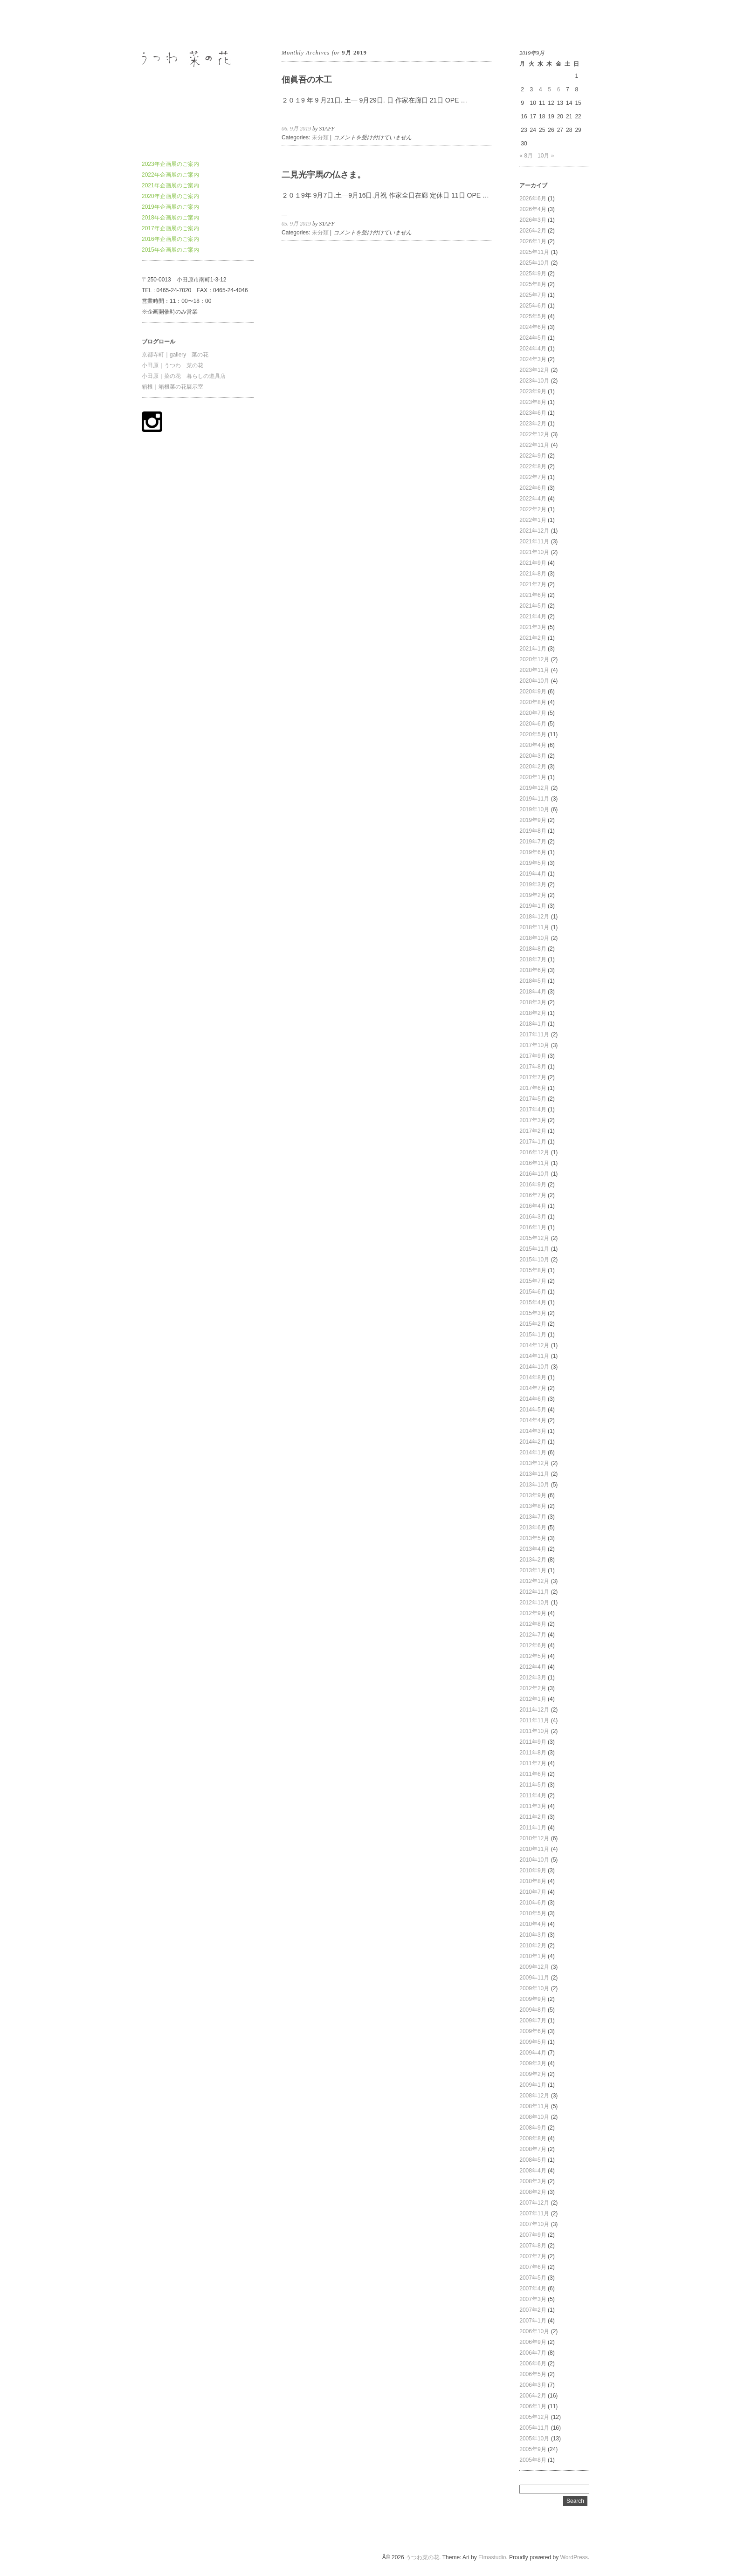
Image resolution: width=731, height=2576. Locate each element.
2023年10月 (534, 380)
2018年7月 (532, 959)
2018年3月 (532, 1002)
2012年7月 (532, 1634)
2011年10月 (534, 1731)
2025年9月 (532, 273)
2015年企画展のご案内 (170, 250)
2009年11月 (534, 1977)
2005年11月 (534, 2428)
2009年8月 (532, 2010)
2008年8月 (532, 2138)
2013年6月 (532, 1527)
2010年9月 (532, 1870)
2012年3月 (532, 1677)
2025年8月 (532, 284)
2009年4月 (532, 2052)
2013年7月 (532, 1517)
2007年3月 (532, 2299)
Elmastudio (492, 2557)
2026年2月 (532, 230)
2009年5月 (532, 2042)
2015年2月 (532, 1324)
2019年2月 (532, 895)
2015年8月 (532, 1270)
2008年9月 (532, 2127)
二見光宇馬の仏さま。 (324, 174)
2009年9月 (532, 1999)
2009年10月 (534, 1988)
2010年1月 (532, 1956)
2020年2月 (532, 766)
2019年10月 (534, 809)
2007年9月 (532, 2235)
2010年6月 (532, 1902)
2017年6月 (532, 1088)
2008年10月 (534, 2117)
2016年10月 (534, 1174)
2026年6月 (532, 198)
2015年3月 (532, 1313)
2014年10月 (534, 1366)
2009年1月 (532, 2085)
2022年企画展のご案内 (170, 174)
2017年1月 (532, 1141)
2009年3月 (532, 2063)
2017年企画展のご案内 (170, 228)
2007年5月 (532, 2278)
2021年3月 (532, 627)
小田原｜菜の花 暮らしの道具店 (184, 376)
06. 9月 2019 (296, 128)
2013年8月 (532, 1506)
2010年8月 (532, 1881)
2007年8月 (532, 2245)
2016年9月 (532, 1184)
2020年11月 (534, 670)
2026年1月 (532, 241)
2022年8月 (532, 466)
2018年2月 (532, 1013)
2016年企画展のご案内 (170, 239)
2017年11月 (534, 1034)
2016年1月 (532, 1227)
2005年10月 (534, 2438)
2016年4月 (532, 1206)
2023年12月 (534, 370)
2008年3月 (532, 2181)
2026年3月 (532, 220)
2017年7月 (532, 1077)
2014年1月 (532, 1452)
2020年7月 (532, 713)
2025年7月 (532, 295)
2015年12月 (534, 1238)
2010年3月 (532, 1935)
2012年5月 (532, 1656)
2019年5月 (532, 863)
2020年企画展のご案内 (170, 196)
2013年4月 (532, 1549)
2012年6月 (532, 1645)
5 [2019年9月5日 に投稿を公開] (549, 89)
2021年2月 (532, 638)
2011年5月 (532, 1784)
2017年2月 (532, 1131)
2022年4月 (532, 498)
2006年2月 (532, 2395)
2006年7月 (532, 2353)
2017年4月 (532, 1109)
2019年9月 (532, 820)
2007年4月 (532, 2288)
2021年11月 (534, 541)
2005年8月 (532, 2460)
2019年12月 (534, 788)
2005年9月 (532, 2449)
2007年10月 (534, 2224)
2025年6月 (532, 305)
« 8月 (526, 155)
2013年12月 (534, 1463)
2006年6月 (532, 2363)
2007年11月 (534, 2213)
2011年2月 (532, 1817)
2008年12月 (534, 2095)
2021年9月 (532, 563)
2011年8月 (532, 1752)
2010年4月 (532, 1924)
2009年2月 (532, 2074)
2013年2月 (532, 1559)
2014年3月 (532, 1431)
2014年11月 (534, 1356)
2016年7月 (532, 1195)
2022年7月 (532, 477)
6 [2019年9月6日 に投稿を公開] (558, 89)
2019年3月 (532, 884)
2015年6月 (532, 1291)
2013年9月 (532, 1495)
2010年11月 (534, 1849)
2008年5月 (532, 2160)
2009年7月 (532, 2020)
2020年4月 (532, 745)
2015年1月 (532, 1334)
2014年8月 (532, 1377)
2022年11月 (534, 445)
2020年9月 (532, 691)
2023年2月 (532, 423)
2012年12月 (534, 1581)
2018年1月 (532, 1024)
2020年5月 (532, 734)
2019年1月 (532, 906)
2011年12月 (534, 1709)
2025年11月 (534, 252)
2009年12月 (534, 1967)
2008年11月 (534, 2106)
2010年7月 (532, 1892)
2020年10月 (534, 681)
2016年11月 (534, 1163)
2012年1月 (532, 1699)
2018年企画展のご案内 (170, 217)
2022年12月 (534, 434)
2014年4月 (532, 1420)
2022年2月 (532, 509)
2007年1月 (532, 2320)
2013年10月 (534, 1484)
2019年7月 (532, 841)
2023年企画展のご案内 (170, 164)
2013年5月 (532, 1538)
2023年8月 (532, 402)
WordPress (574, 2557)
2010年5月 (532, 1913)
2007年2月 (532, 2310)
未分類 (320, 137)
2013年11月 (534, 1474)
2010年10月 (534, 1860)
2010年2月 (532, 1945)
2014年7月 (532, 1388)
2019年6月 (532, 852)
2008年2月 (532, 2192)
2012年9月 (532, 1613)
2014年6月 (532, 1399)
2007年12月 (534, 2202)
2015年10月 (534, 1259)
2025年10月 (534, 263)
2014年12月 (534, 1345)
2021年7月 (532, 584)
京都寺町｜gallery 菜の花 (175, 354)
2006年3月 (532, 2385)
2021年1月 (532, 648)
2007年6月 (532, 2267)
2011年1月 (532, 1827)
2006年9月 (532, 2342)
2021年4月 (532, 616)
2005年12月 (534, 2417)
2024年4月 (532, 348)
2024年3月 (532, 359)
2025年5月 (532, 316)
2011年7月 (532, 1763)
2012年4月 (532, 1667)
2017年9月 (532, 1056)
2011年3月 (532, 1806)
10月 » (546, 155)
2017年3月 (532, 1120)
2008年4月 (532, 2170)
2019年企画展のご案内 (170, 207)
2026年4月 (532, 209)
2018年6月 (532, 970)
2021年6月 (532, 595)
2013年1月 (532, 1570)
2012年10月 (534, 1602)
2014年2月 (532, 1442)
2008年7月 (532, 2149)
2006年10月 (534, 2331)
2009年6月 (532, 2031)
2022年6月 (532, 488)
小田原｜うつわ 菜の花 (172, 365)
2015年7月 (532, 1281)
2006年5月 (532, 2374)
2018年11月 (534, 927)
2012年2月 (532, 1688)
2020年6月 (532, 723)
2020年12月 (534, 659)
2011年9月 (532, 1742)
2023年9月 (532, 391)
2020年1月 (532, 777)
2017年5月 (532, 1099)
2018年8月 (532, 948)
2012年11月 (534, 1592)
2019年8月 (532, 831)
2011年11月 (534, 1720)
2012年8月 (532, 1624)
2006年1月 (532, 2406)
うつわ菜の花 (158, 23)
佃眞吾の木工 (307, 79)
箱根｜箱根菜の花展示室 (172, 387)
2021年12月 (534, 531)
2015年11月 (534, 1249)
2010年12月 (534, 1838)
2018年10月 (534, 938)
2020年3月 (532, 756)
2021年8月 (532, 573)
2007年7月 (532, 2256)
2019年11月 (534, 798)
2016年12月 (534, 1152)
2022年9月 (532, 455)
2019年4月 (532, 873)
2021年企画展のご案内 (170, 185)
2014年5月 (532, 1409)
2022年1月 (532, 520)
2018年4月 (532, 991)
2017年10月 (534, 1045)
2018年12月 (534, 916)
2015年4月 (532, 1302)
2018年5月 (532, 981)
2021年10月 (534, 552)
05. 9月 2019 (296, 223)
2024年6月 (532, 327)
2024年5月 (532, 338)
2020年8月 (532, 702)
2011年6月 (532, 1774)
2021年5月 (532, 606)
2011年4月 (532, 1795)
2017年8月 (532, 1066)
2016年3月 (532, 1216)
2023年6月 (532, 413)
